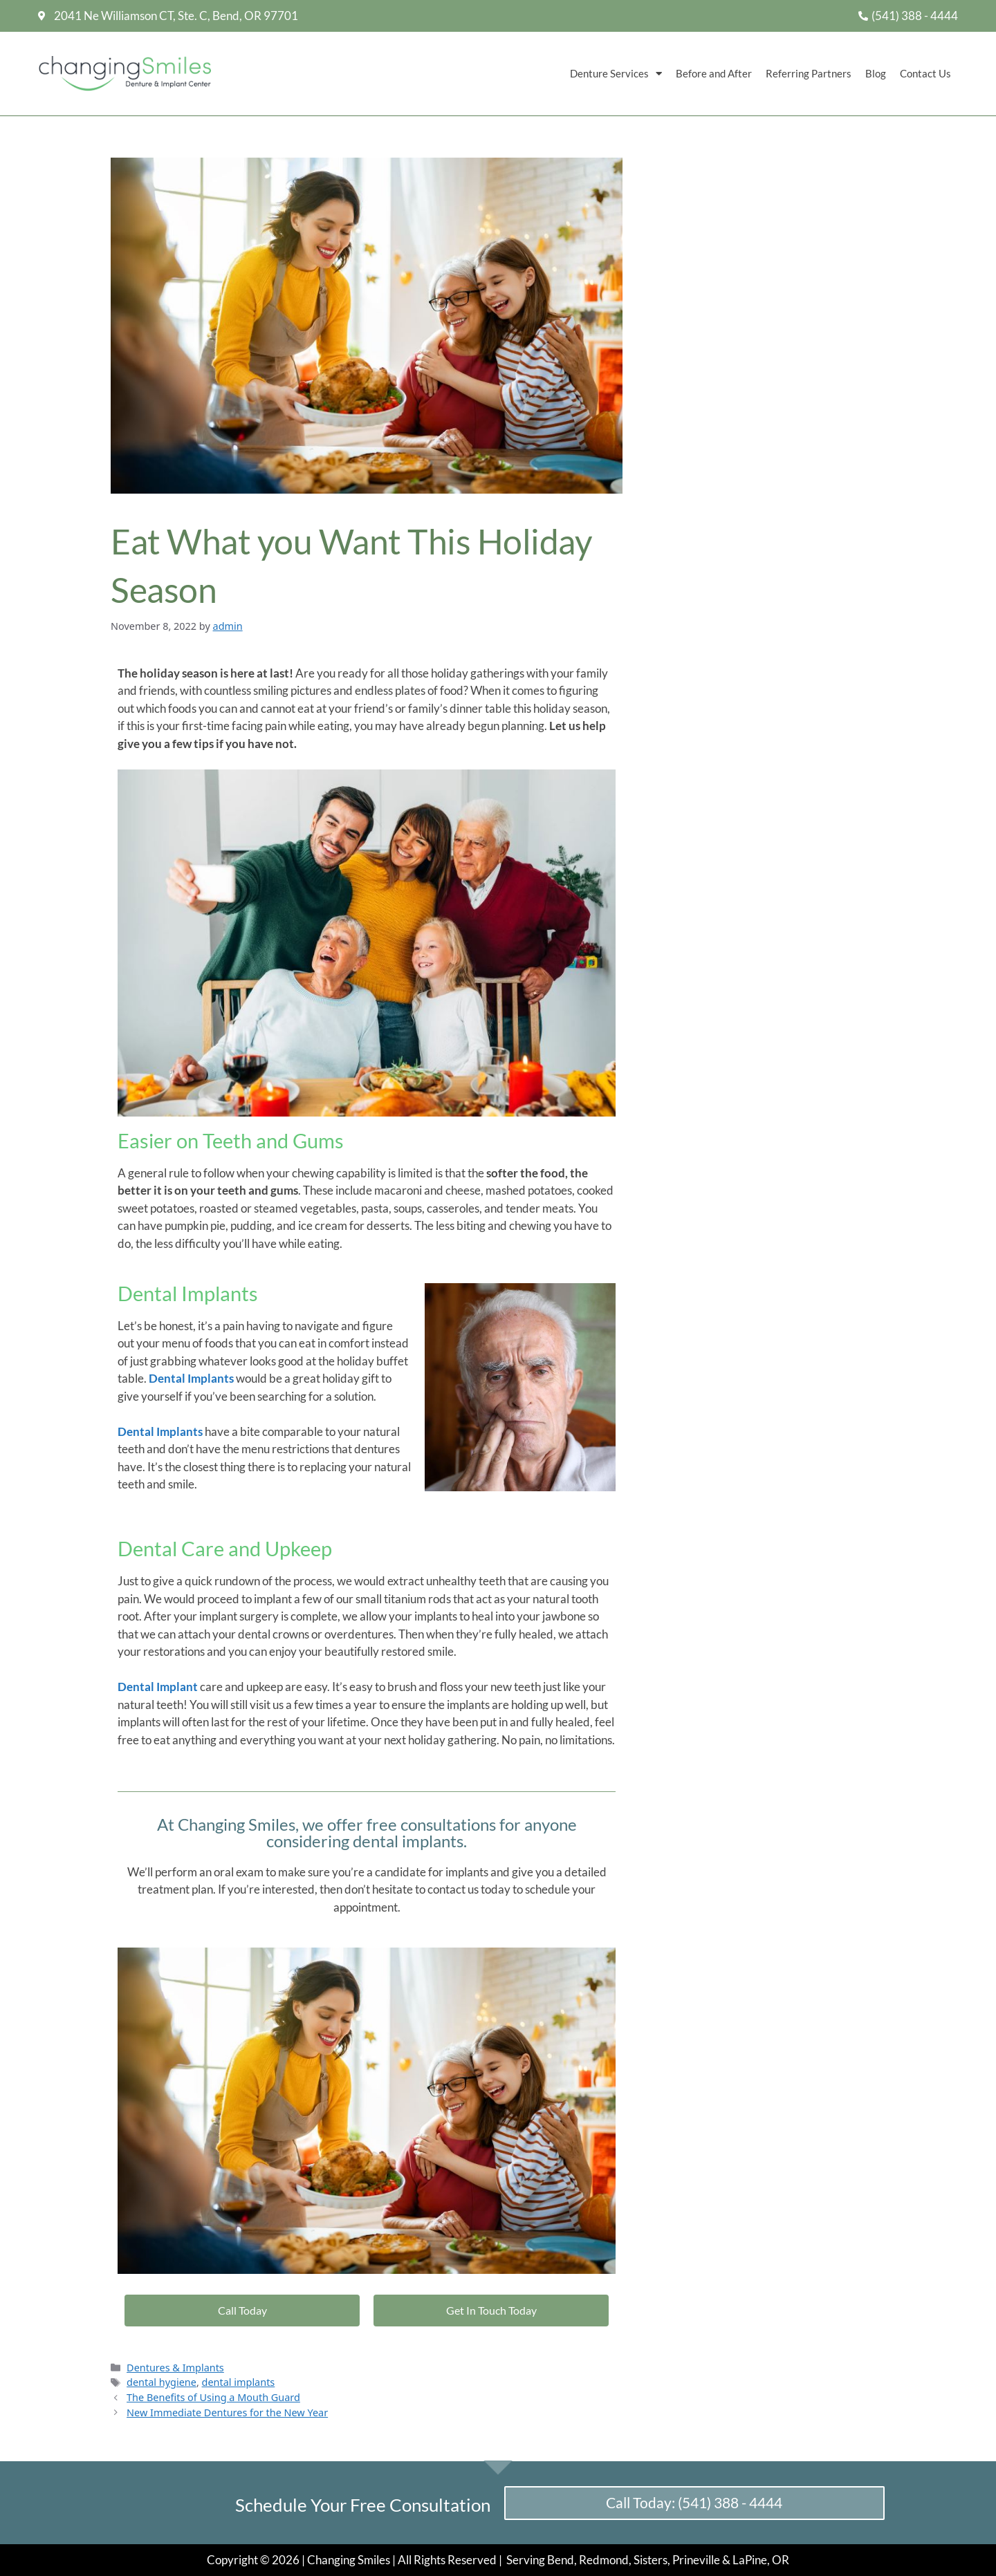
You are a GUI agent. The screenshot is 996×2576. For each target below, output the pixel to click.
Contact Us (925, 73)
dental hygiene (161, 2382)
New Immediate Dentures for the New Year (227, 2412)
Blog (875, 73)
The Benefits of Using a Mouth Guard (213, 2397)
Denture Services (616, 74)
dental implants (238, 2382)
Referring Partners (808, 73)
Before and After (714, 73)
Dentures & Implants (175, 2367)
